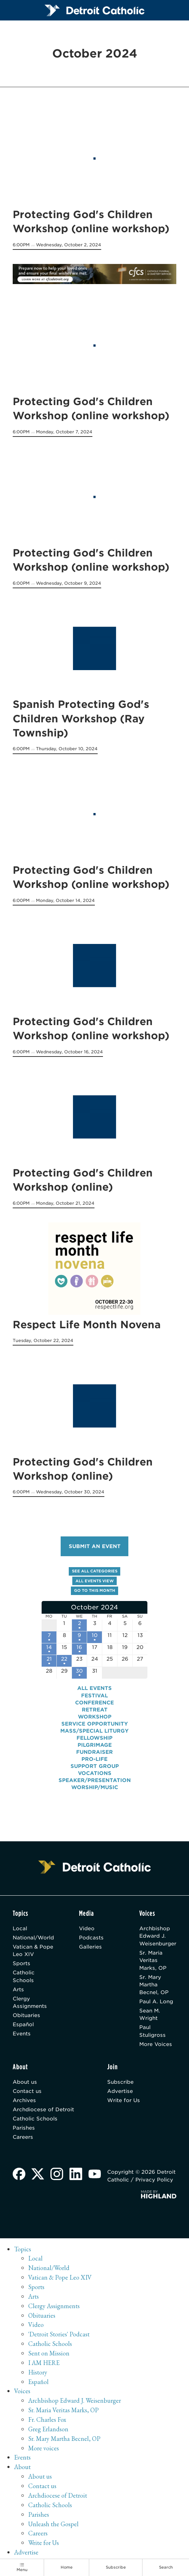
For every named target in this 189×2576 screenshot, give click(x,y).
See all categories (94, 1571)
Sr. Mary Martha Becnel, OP (154, 1984)
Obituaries (26, 2015)
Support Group (95, 1766)
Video (86, 1928)
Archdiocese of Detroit (43, 2109)
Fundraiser (94, 1752)
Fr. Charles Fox (47, 2419)
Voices (22, 2391)
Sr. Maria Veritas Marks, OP (152, 1959)
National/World (33, 1937)
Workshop (94, 1716)
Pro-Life (94, 1759)
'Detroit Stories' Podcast (58, 2334)
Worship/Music (94, 1787)
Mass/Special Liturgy (94, 1730)
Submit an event (95, 1546)
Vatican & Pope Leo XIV (33, 1950)
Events (22, 2033)
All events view (94, 1580)
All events (94, 1688)
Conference (94, 1702)
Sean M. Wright (149, 2014)
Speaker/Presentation (95, 1780)
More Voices (155, 2044)
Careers (23, 2136)
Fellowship (94, 1737)
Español (23, 2024)
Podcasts (91, 1937)
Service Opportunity (94, 1723)
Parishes (24, 2127)
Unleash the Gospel (53, 2524)
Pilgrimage (95, 1744)
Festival (94, 1695)
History (37, 2372)
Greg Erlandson (48, 2429)
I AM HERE (44, 2362)
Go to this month (94, 1590)
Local (20, 1928)
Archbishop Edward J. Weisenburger (157, 1935)
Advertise (120, 2091)
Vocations (94, 1773)
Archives (24, 2100)
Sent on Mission (48, 2353)
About (22, 2466)
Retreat (95, 1709)
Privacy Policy (154, 2179)
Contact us (27, 2091)
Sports (21, 1963)
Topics (22, 2249)
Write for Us (123, 2100)
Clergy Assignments (30, 2002)
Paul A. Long (156, 2001)
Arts (18, 1989)
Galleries (90, 1946)
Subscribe (120, 2082)
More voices (43, 2448)
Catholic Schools (24, 1976)
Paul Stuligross (152, 2030)
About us (25, 2082)
